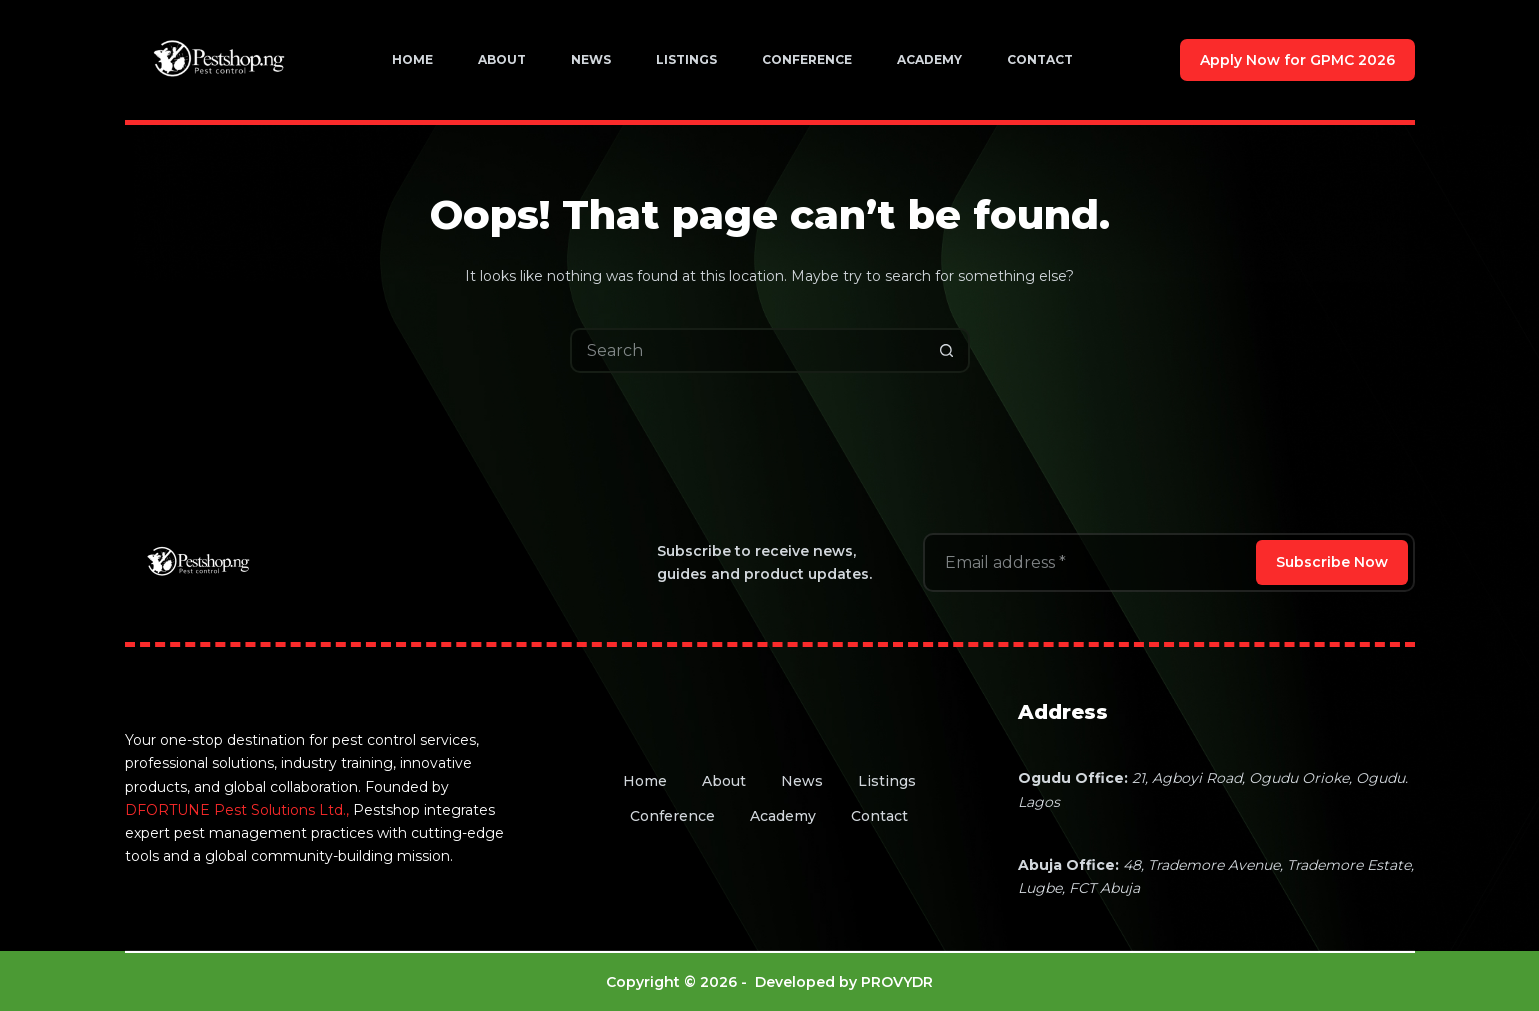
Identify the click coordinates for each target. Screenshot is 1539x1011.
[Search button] (947, 350)
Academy (929, 59)
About (502, 59)
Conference (807, 59)
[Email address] (1088, 562)
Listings (686, 59)
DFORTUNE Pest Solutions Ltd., (237, 810)
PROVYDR (897, 982)
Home (412, 59)
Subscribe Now (1332, 562)
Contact (1040, 59)
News (591, 59)
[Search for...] (747, 350)
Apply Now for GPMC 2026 (1297, 60)
